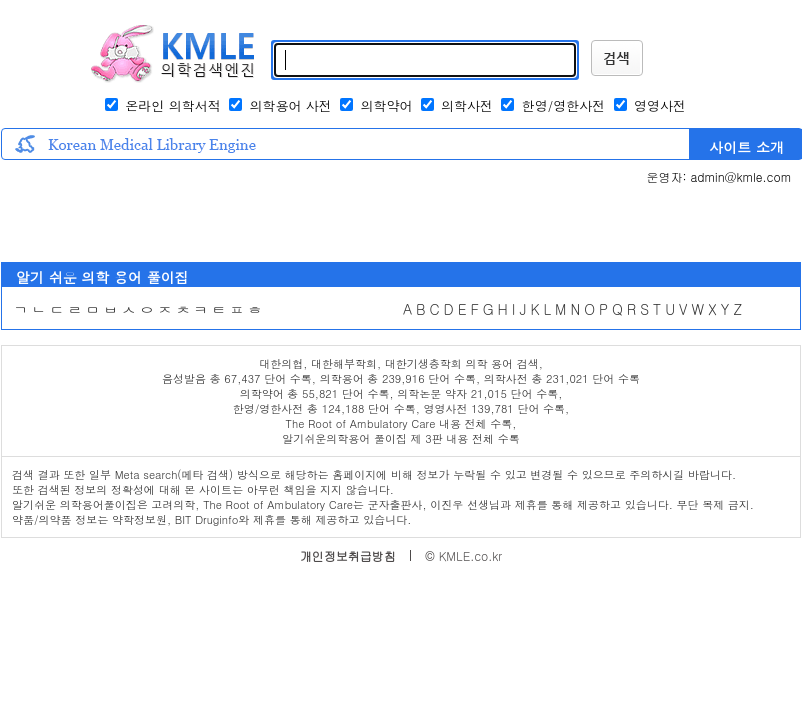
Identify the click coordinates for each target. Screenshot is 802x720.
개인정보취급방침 (348, 555)
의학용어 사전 (292, 105)
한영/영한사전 (566, 105)
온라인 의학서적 (172, 105)
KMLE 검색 (617, 58)
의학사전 (467, 105)
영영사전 (660, 105)
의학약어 (386, 105)
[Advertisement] (288, 223)
